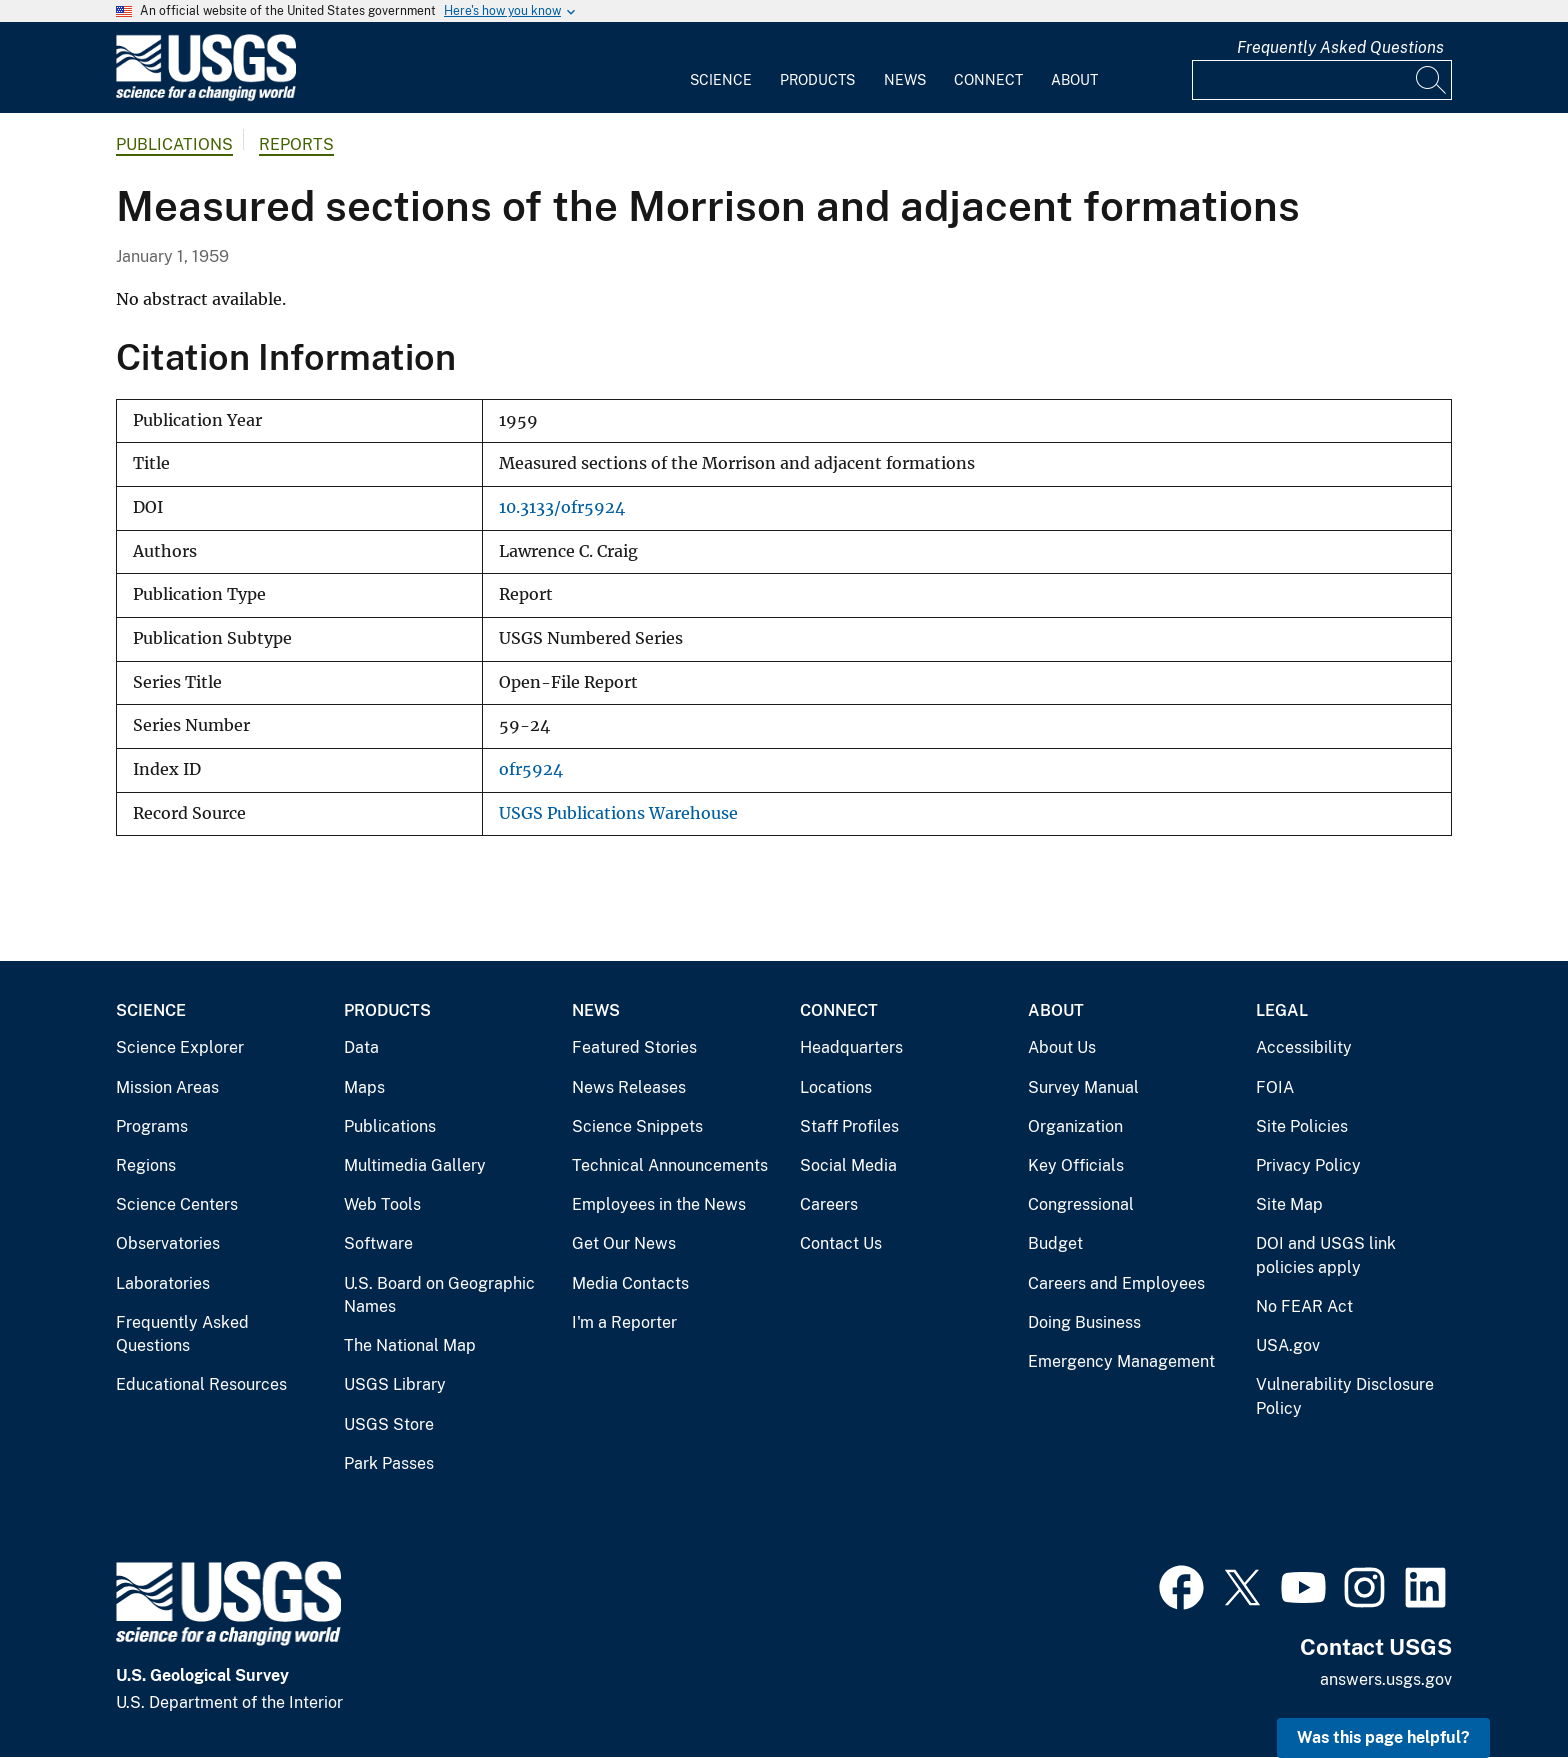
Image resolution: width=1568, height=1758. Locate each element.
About (1074, 80)
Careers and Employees (1116, 1283)
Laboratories (163, 1283)
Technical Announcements (670, 1165)
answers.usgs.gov (1386, 1679)
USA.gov (1288, 1345)
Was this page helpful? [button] (1383, 1737)
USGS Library (395, 1384)
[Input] (1322, 80)
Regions (146, 1165)
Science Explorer (180, 1047)
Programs (152, 1126)
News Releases (629, 1087)
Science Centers (177, 1204)
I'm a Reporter (624, 1322)
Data (361, 1047)
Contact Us (841, 1243)
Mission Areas (167, 1087)
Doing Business (1084, 1322)
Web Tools (382, 1204)
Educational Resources (201, 1384)
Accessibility (1304, 1047)
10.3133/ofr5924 (562, 507)
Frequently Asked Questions (1340, 47)
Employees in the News (659, 1204)
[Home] (206, 96)
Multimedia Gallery (415, 1165)
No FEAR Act (1304, 1306)
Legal (1282, 1010)
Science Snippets (637, 1126)
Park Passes (389, 1463)
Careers (829, 1204)
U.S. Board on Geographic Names (439, 1295)
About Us (1062, 1047)
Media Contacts (630, 1283)
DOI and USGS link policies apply (1326, 1255)
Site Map (1289, 1204)
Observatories (168, 1243)
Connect (988, 80)
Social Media (848, 1165)
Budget (1055, 1243)
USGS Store (389, 1424)
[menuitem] (721, 68)
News (905, 80)
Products (817, 80)
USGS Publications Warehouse (618, 813)
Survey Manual (1083, 1087)
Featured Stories (634, 1047)
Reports (296, 144)
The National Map (410, 1345)
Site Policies (1302, 1126)
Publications (174, 144)
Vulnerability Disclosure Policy (1345, 1396)
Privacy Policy (1308, 1165)
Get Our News (624, 1243)
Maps (364, 1087)
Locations (836, 1087)
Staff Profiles (849, 1126)
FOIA (1275, 1087)
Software (378, 1243)
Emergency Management (1121, 1361)
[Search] (1432, 80)
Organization (1075, 1126)
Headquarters (851, 1047)
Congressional (1081, 1204)
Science (721, 80)
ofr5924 (531, 769)
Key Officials (1076, 1165)
